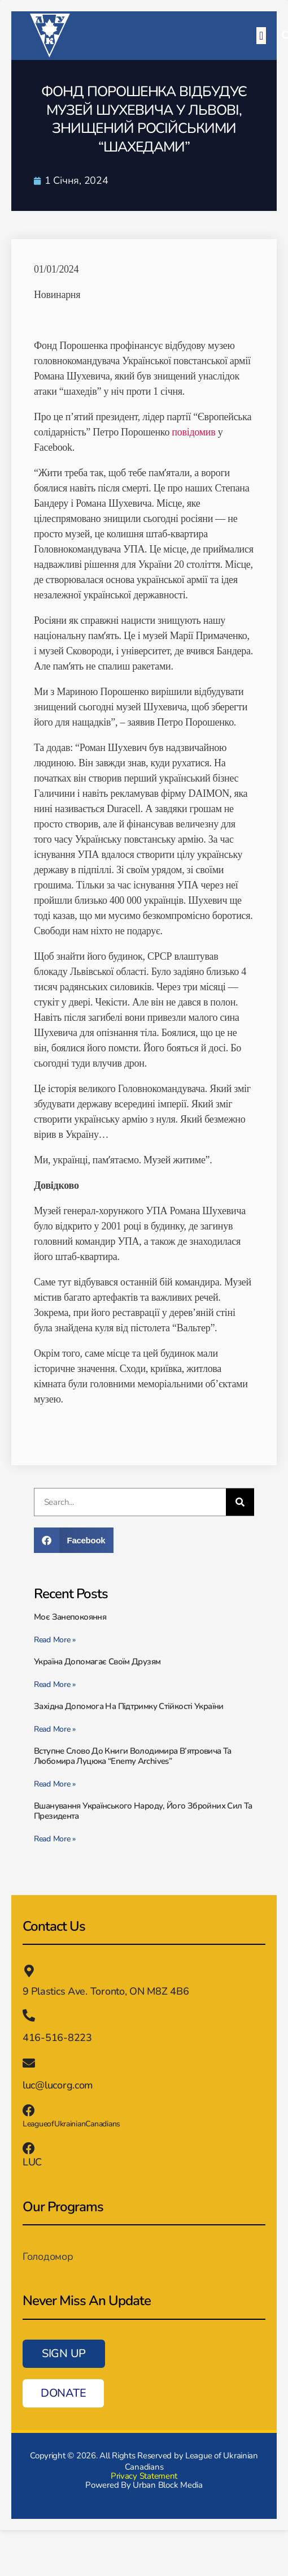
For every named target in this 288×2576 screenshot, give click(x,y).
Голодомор (48, 2256)
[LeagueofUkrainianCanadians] (29, 2110)
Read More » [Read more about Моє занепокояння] (55, 1639)
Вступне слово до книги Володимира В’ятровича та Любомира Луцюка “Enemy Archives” (133, 1756)
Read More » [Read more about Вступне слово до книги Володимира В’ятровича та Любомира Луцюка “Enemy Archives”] (55, 1784)
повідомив (193, 432)
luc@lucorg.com (58, 2085)
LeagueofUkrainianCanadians (71, 2123)
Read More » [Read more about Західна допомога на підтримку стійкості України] (55, 1729)
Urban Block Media (167, 2485)
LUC (32, 2162)
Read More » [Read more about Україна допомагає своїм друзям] (55, 1684)
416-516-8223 (57, 2037)
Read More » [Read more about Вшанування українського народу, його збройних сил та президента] (55, 1838)
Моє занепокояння (71, 1617)
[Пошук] (240, 1502)
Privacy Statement (144, 2476)
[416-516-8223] (29, 2015)
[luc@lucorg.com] (29, 2063)
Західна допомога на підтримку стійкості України (129, 1706)
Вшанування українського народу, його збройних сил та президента (143, 1811)
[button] (261, 35)
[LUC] (29, 2148)
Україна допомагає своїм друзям (97, 1661)
